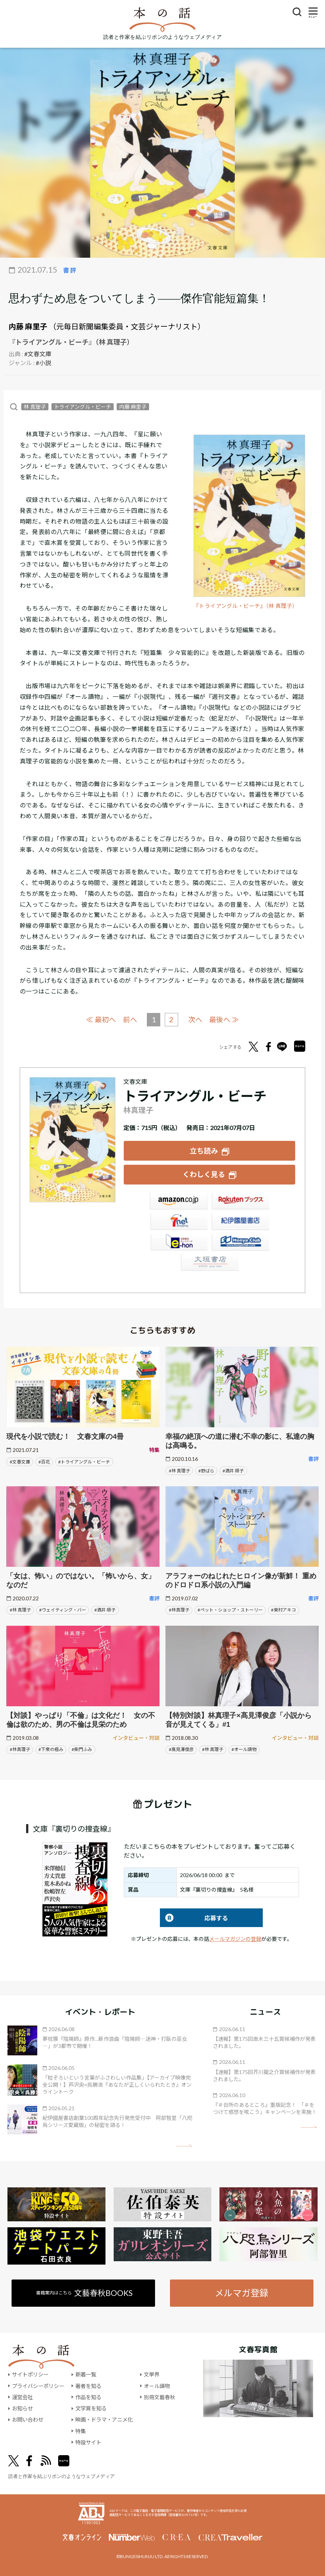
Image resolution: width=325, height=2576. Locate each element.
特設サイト (88, 2442)
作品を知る (88, 2397)
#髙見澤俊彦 (181, 1749)
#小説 (43, 362)
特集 (80, 2430)
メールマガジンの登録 (235, 1938)
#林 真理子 (179, 1470)
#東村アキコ (283, 1609)
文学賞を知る (91, 2408)
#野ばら (206, 1470)
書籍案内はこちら (84, 2292)
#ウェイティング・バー (62, 1609)
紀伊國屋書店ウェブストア (240, 1222)
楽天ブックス (240, 1202)
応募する (194, 1917)
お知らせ (22, 2408)
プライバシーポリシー (38, 2385)
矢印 (184, 2144)
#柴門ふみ (82, 1749)
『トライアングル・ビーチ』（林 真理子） (245, 606)
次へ (195, 1019)
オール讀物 (157, 2385)
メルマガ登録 (241, 2292)
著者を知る (88, 2385)
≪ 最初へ (101, 1019)
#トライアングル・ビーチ (84, 1461)
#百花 (44, 1461)
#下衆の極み (50, 1749)
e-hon (178, 1242)
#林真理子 (179, 1609)
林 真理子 (35, 407)
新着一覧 (85, 2374)
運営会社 (22, 2397)
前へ (130, 1019)
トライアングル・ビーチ (82, 407)
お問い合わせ (27, 2419)
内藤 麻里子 (28, 326)
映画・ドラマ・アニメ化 (104, 2419)
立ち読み (204, 1150)
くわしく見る (204, 1174)
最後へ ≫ (224, 1019)
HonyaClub (240, 1242)
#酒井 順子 (233, 1470)
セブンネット (178, 1222)
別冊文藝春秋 (159, 2397)
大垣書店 (209, 1263)
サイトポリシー (30, 2374)
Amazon (178, 1202)
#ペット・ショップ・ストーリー (230, 1609)
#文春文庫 (37, 353)
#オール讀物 (243, 1749)
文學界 (152, 2374)
